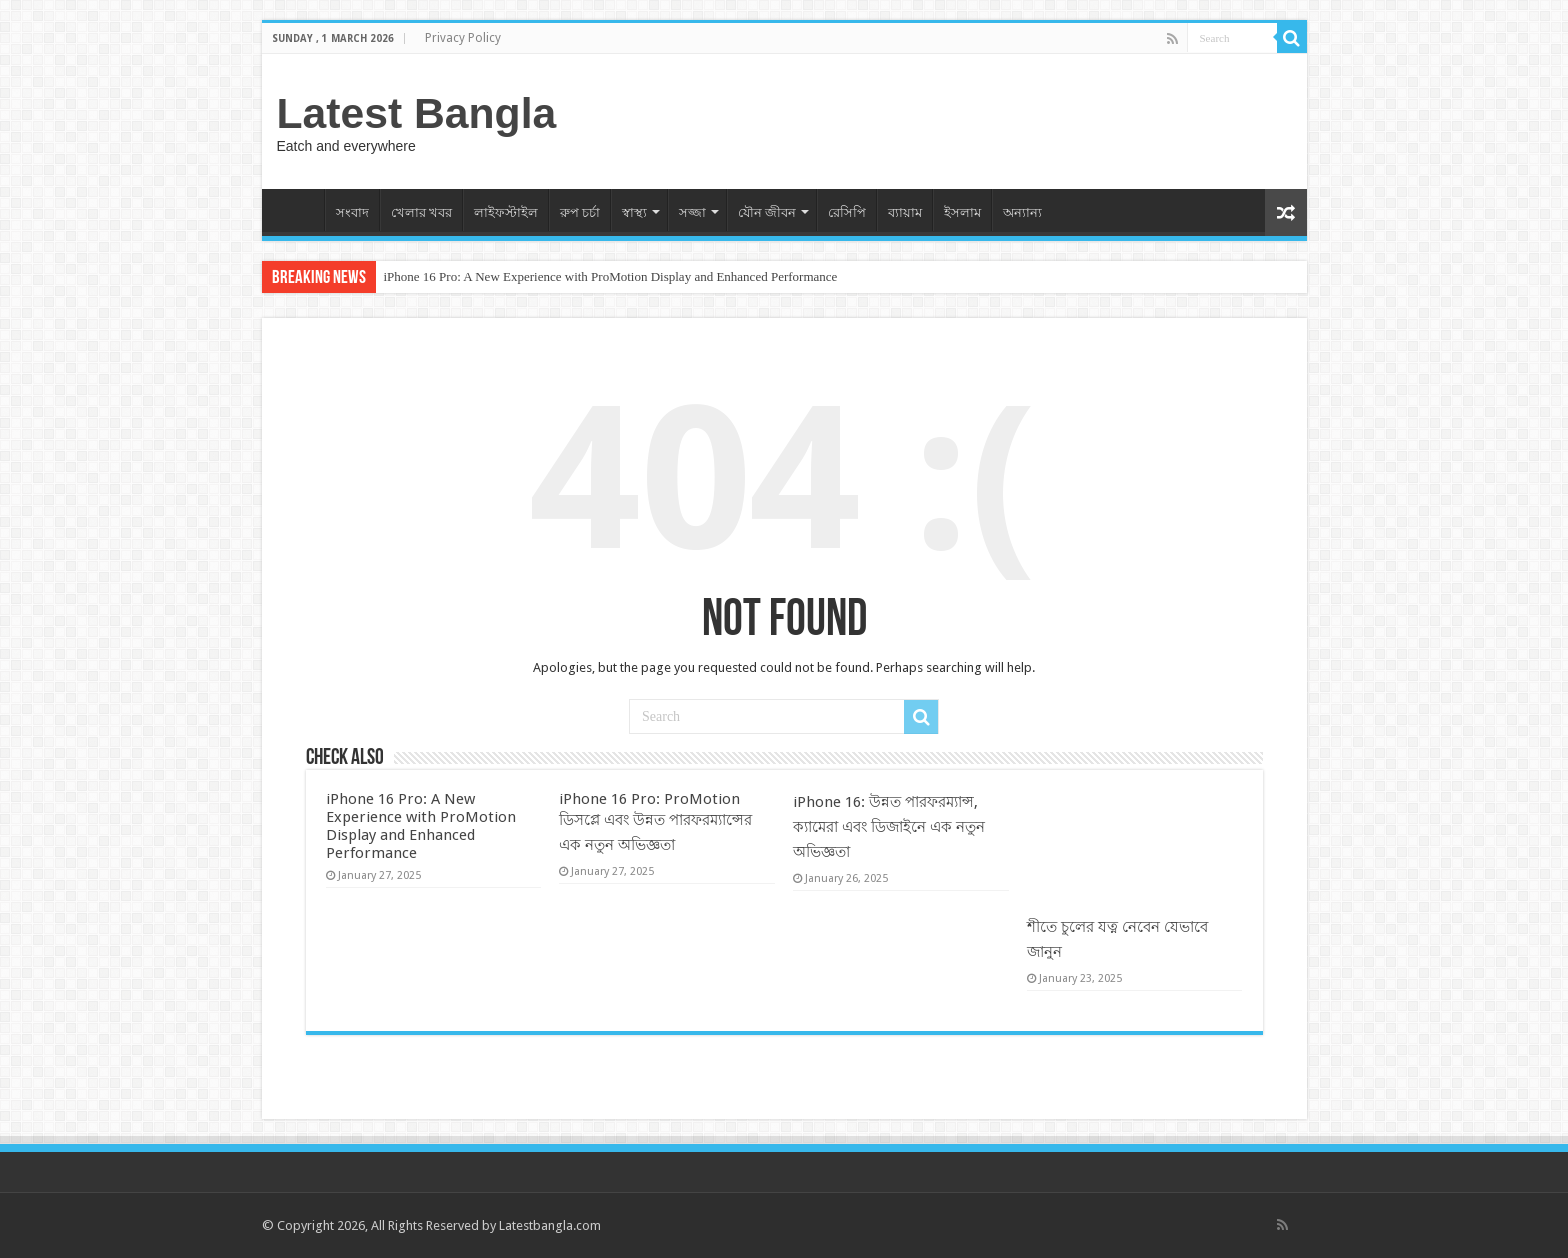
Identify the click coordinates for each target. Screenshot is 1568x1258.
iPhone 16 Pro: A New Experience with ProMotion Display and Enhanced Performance (611, 276)
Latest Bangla (417, 113)
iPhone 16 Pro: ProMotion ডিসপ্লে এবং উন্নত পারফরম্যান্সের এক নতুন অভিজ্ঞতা (655, 822)
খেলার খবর (421, 212)
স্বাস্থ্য (634, 212)
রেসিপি (847, 212)
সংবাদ (352, 212)
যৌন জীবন (767, 212)
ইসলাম (962, 212)
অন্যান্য (1022, 212)
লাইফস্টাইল (506, 212)
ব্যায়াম (905, 212)
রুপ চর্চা (580, 212)
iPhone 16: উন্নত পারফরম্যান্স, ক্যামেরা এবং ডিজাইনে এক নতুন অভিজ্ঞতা (889, 827)
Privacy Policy (463, 38)
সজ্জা (692, 212)
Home (298, 210)
